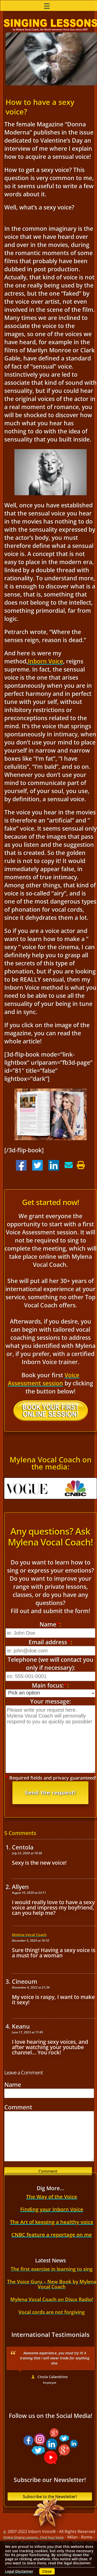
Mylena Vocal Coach (29, 1934)
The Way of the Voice (51, 2196)
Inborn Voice (45, 661)
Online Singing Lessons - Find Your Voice (33, 2537)
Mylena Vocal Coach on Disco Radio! (51, 2299)
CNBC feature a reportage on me (51, 2234)
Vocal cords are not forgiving (51, 2312)
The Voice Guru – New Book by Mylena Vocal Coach (51, 2284)
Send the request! (50, 1793)
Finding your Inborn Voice (51, 2209)
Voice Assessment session (44, 1379)
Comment (18, 2107)
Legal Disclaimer (19, 2571)
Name (12, 2085)
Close (47, 2571)
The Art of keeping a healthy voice (51, 2222)
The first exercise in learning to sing (52, 2269)
